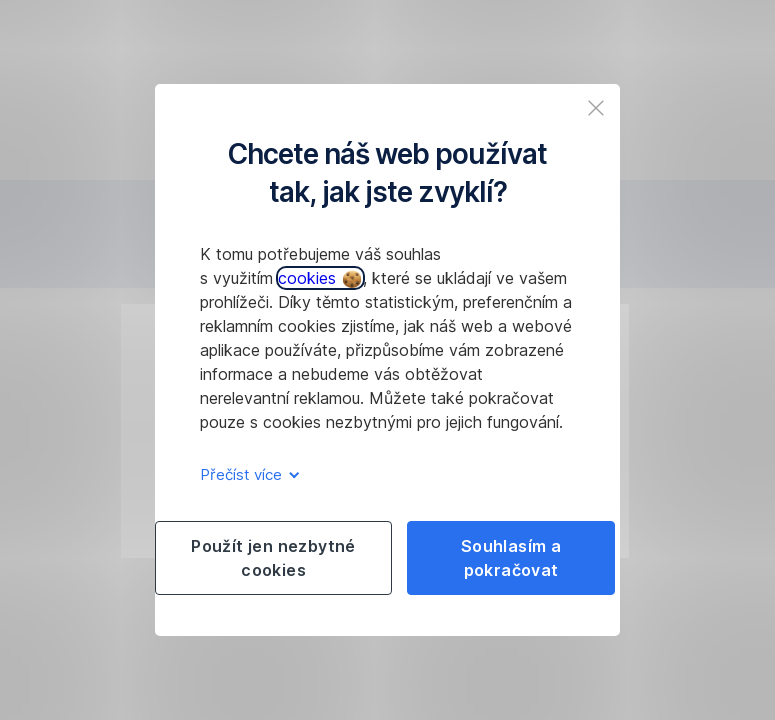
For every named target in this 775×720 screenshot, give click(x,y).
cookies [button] (319, 278)
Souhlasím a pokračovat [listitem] (511, 558)
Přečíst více (246, 474)
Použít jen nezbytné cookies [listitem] (273, 558)
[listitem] (596, 108)
